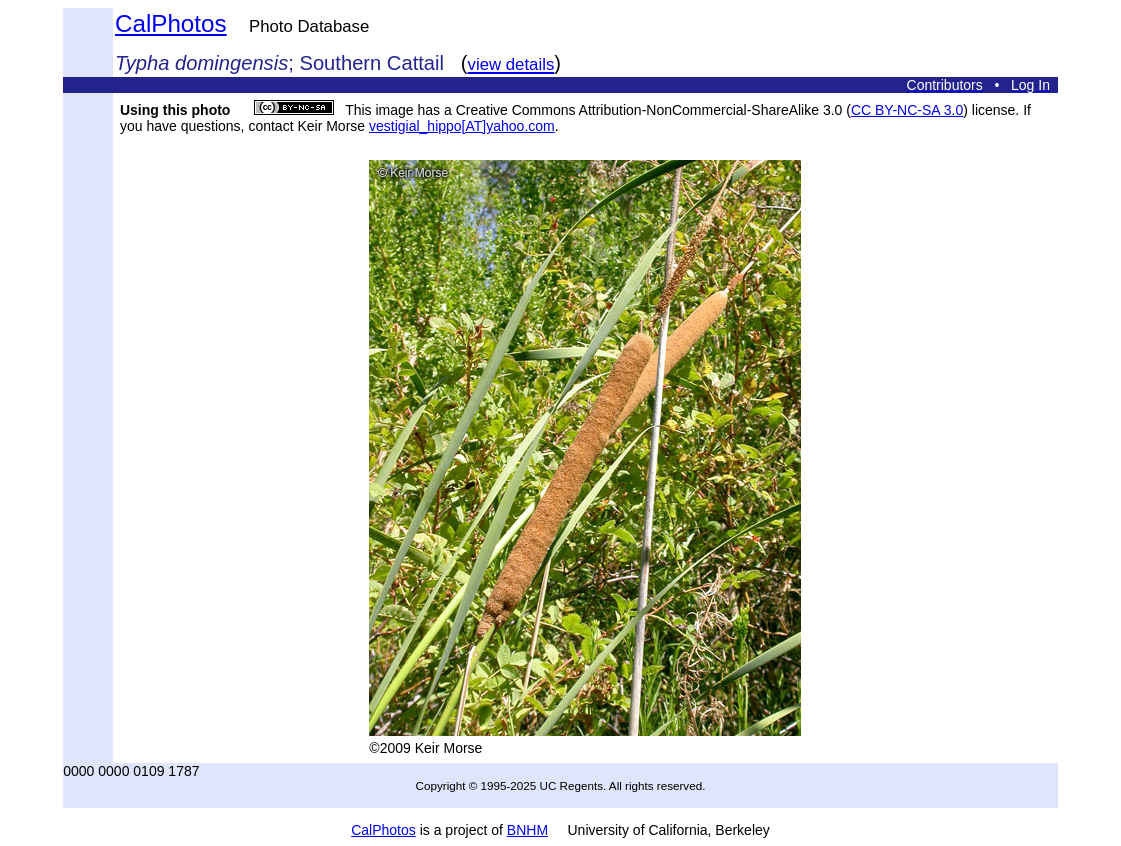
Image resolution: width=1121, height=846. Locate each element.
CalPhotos (171, 23)
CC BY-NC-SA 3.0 (907, 110)
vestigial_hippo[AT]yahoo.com (462, 126)
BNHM (527, 830)
